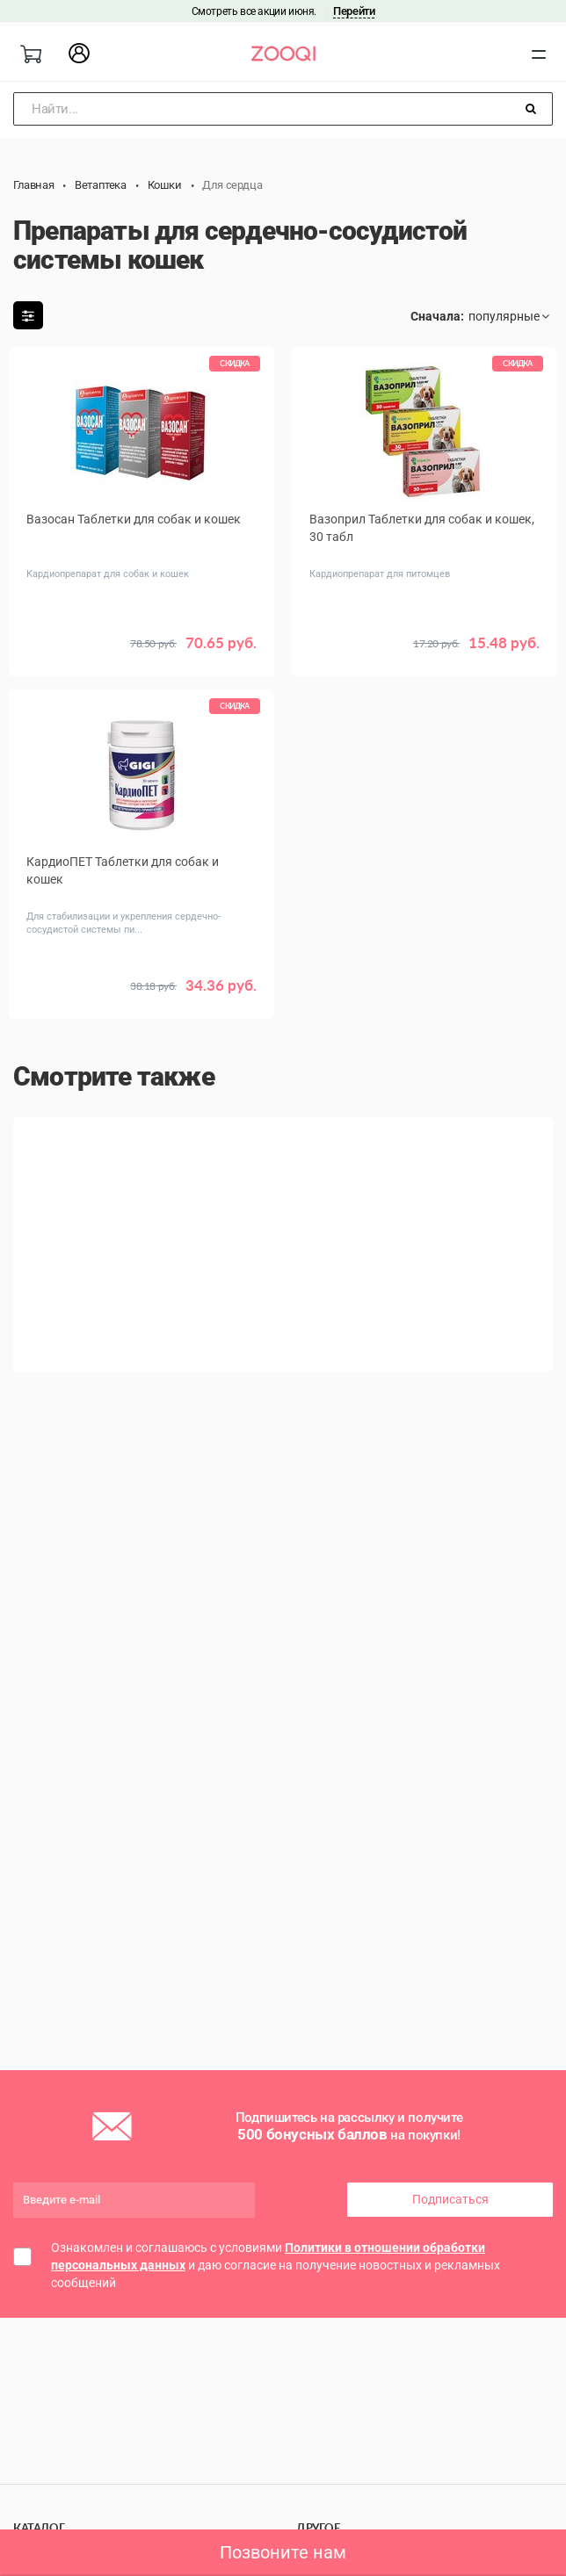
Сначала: (437, 316)
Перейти (353, 11)
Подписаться (450, 2199)
